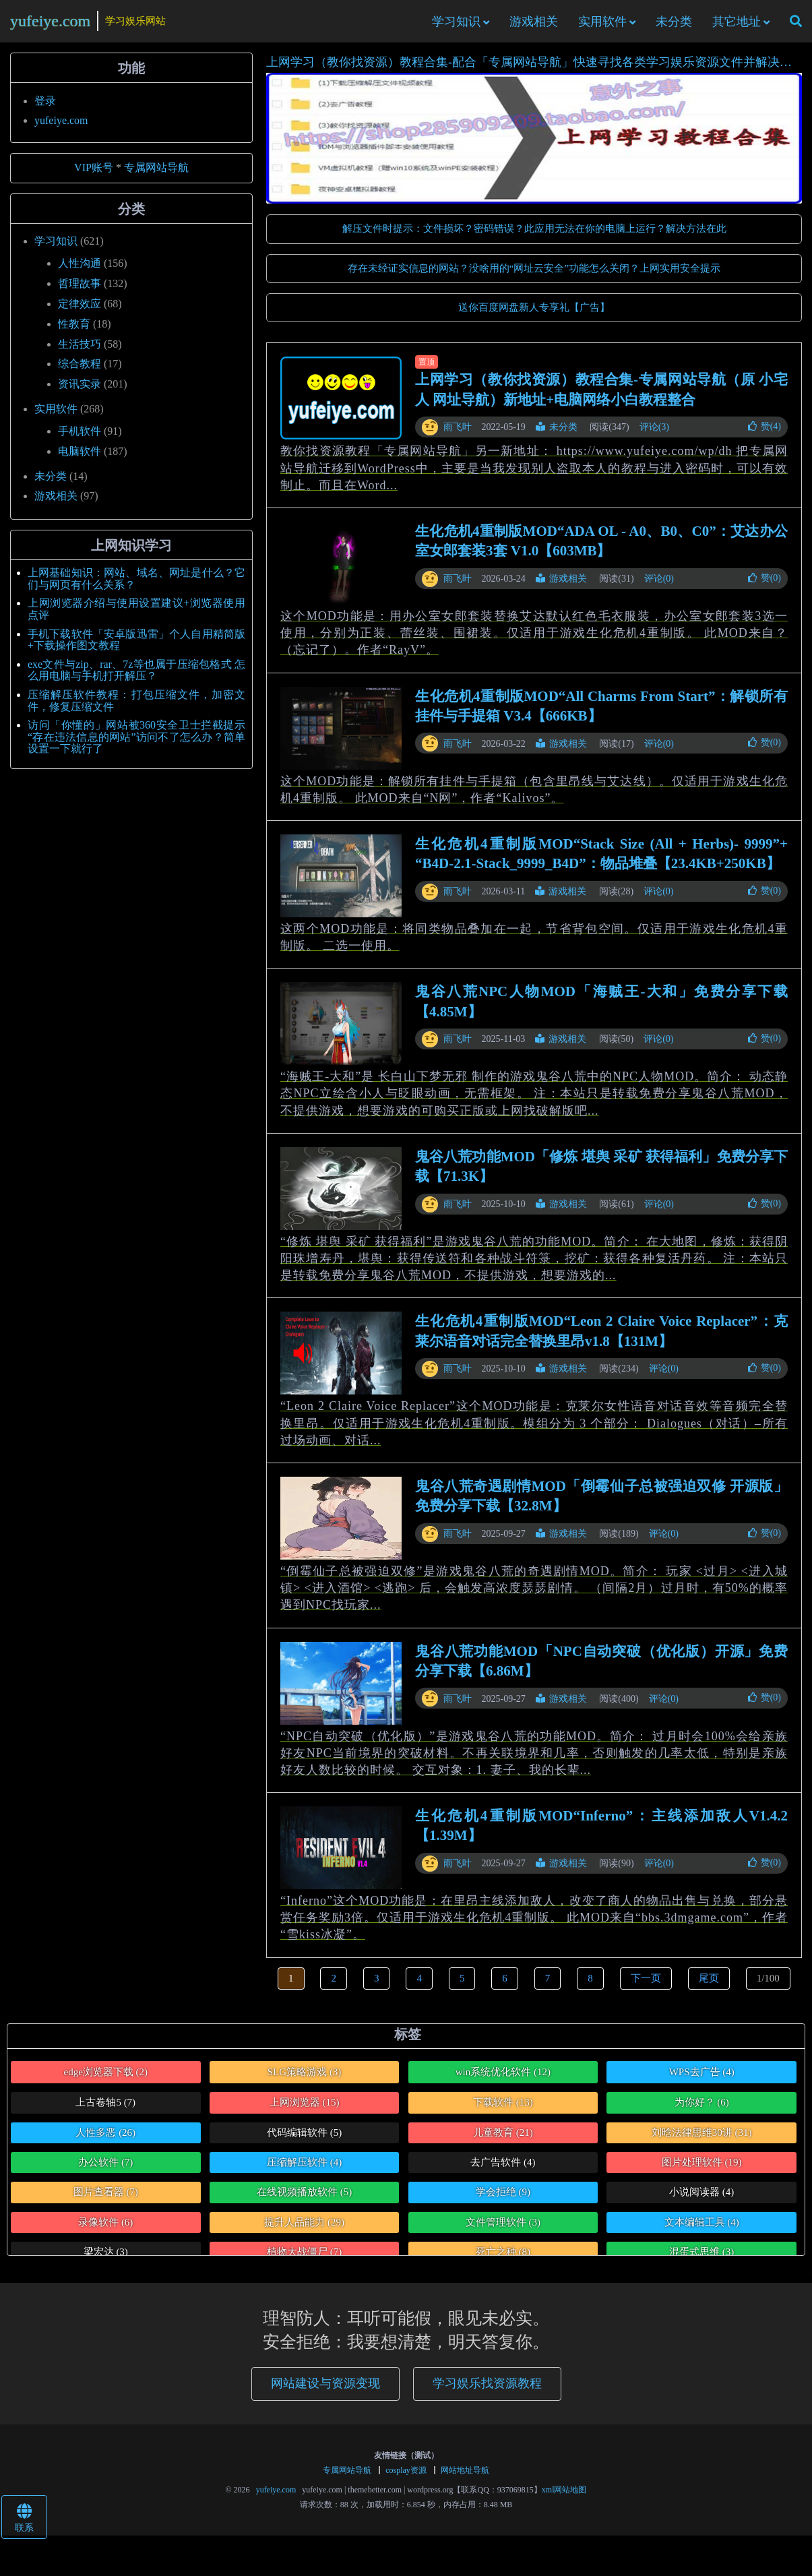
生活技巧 (79, 351)
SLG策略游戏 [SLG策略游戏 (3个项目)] (305, 2078)
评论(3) (654, 434)
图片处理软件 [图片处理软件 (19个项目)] (702, 2169)
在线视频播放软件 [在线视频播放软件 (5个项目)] (304, 2199)
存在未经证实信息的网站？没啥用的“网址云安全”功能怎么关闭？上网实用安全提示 (534, 275)
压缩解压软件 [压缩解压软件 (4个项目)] (304, 2169)
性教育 (74, 330)
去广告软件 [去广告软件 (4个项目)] (502, 2169)
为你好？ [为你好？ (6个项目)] (702, 2109)
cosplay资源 (406, 2477)
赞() (764, 433)
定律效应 (79, 310)
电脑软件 (79, 458)
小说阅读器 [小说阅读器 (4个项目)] (701, 2199)
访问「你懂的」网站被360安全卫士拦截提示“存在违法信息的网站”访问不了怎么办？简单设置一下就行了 (136, 743)
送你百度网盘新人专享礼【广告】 (534, 314)
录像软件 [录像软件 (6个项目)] (105, 2229)
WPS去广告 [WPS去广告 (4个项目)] (702, 2078)
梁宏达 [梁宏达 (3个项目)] (106, 2258)
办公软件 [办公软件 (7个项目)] (105, 2169)
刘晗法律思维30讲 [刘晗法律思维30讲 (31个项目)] (702, 2139)
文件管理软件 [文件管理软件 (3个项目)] (503, 2229)
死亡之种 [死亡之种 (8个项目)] (503, 2258)
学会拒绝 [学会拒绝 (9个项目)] (503, 2199)
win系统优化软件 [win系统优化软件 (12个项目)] (503, 2078)
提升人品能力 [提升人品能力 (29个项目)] (304, 2229)
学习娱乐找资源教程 (487, 2390)
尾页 (709, 1985)
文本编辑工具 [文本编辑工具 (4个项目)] (701, 2229)
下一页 (646, 1985)
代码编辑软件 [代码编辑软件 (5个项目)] (304, 2139)
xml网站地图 (564, 2496)
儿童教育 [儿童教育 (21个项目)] (503, 2139)
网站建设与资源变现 (325, 2390)
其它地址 (736, 25)
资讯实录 (79, 390)
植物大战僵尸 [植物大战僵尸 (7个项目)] (304, 2258)
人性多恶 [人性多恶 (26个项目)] (105, 2139)
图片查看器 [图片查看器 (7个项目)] (105, 2199)
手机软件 (79, 437)
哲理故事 (79, 290)
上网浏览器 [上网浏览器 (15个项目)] (305, 2109)
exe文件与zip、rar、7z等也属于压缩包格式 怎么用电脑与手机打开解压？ (136, 677)
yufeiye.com (50, 24)
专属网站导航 (156, 175)
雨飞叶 (457, 434)
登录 (45, 108)
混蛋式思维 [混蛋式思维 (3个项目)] (701, 2258)
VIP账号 (93, 175)
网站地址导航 (465, 2477)
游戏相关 (533, 25)
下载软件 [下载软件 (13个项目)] (503, 2109)
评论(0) (659, 585)
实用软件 (602, 25)
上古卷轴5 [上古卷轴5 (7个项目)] (105, 2109)
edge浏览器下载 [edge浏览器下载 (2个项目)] (105, 2078)
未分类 (674, 25)
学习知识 (456, 25)
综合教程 (79, 371)
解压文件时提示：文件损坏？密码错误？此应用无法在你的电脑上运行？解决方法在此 (534, 235)
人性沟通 (79, 270)
